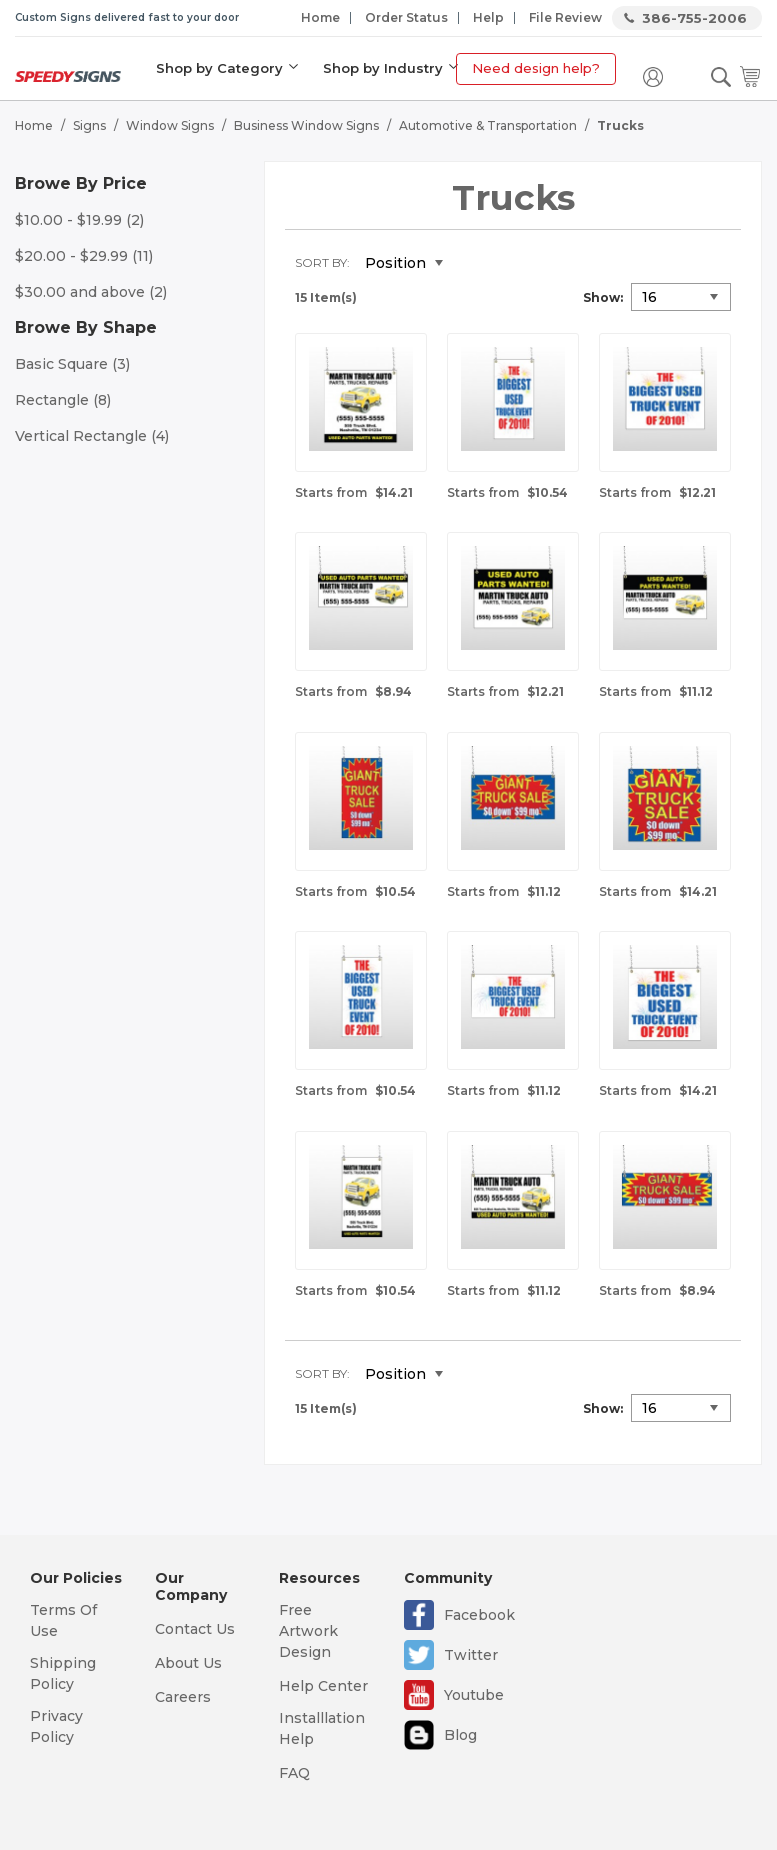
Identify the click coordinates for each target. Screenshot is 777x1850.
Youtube (474, 1695)
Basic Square (72, 364)
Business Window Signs (306, 125)
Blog (460, 1735)
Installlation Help (322, 1728)
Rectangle (63, 400)
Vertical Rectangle (92, 436)
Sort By (321, 262)
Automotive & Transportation (488, 125)
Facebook (479, 1615)
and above (91, 292)
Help (488, 17)
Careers (183, 1697)
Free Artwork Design (308, 1631)
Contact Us (195, 1629)
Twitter (471, 1655)
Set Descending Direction (473, 264)
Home (320, 17)
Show (601, 297)
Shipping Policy (63, 1673)
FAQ (294, 1773)
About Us (188, 1663)
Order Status (406, 17)
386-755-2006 (694, 18)
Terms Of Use (63, 1620)
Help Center (323, 1686)
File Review (565, 17)
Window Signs (170, 125)
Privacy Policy (56, 1726)
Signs (89, 125)
